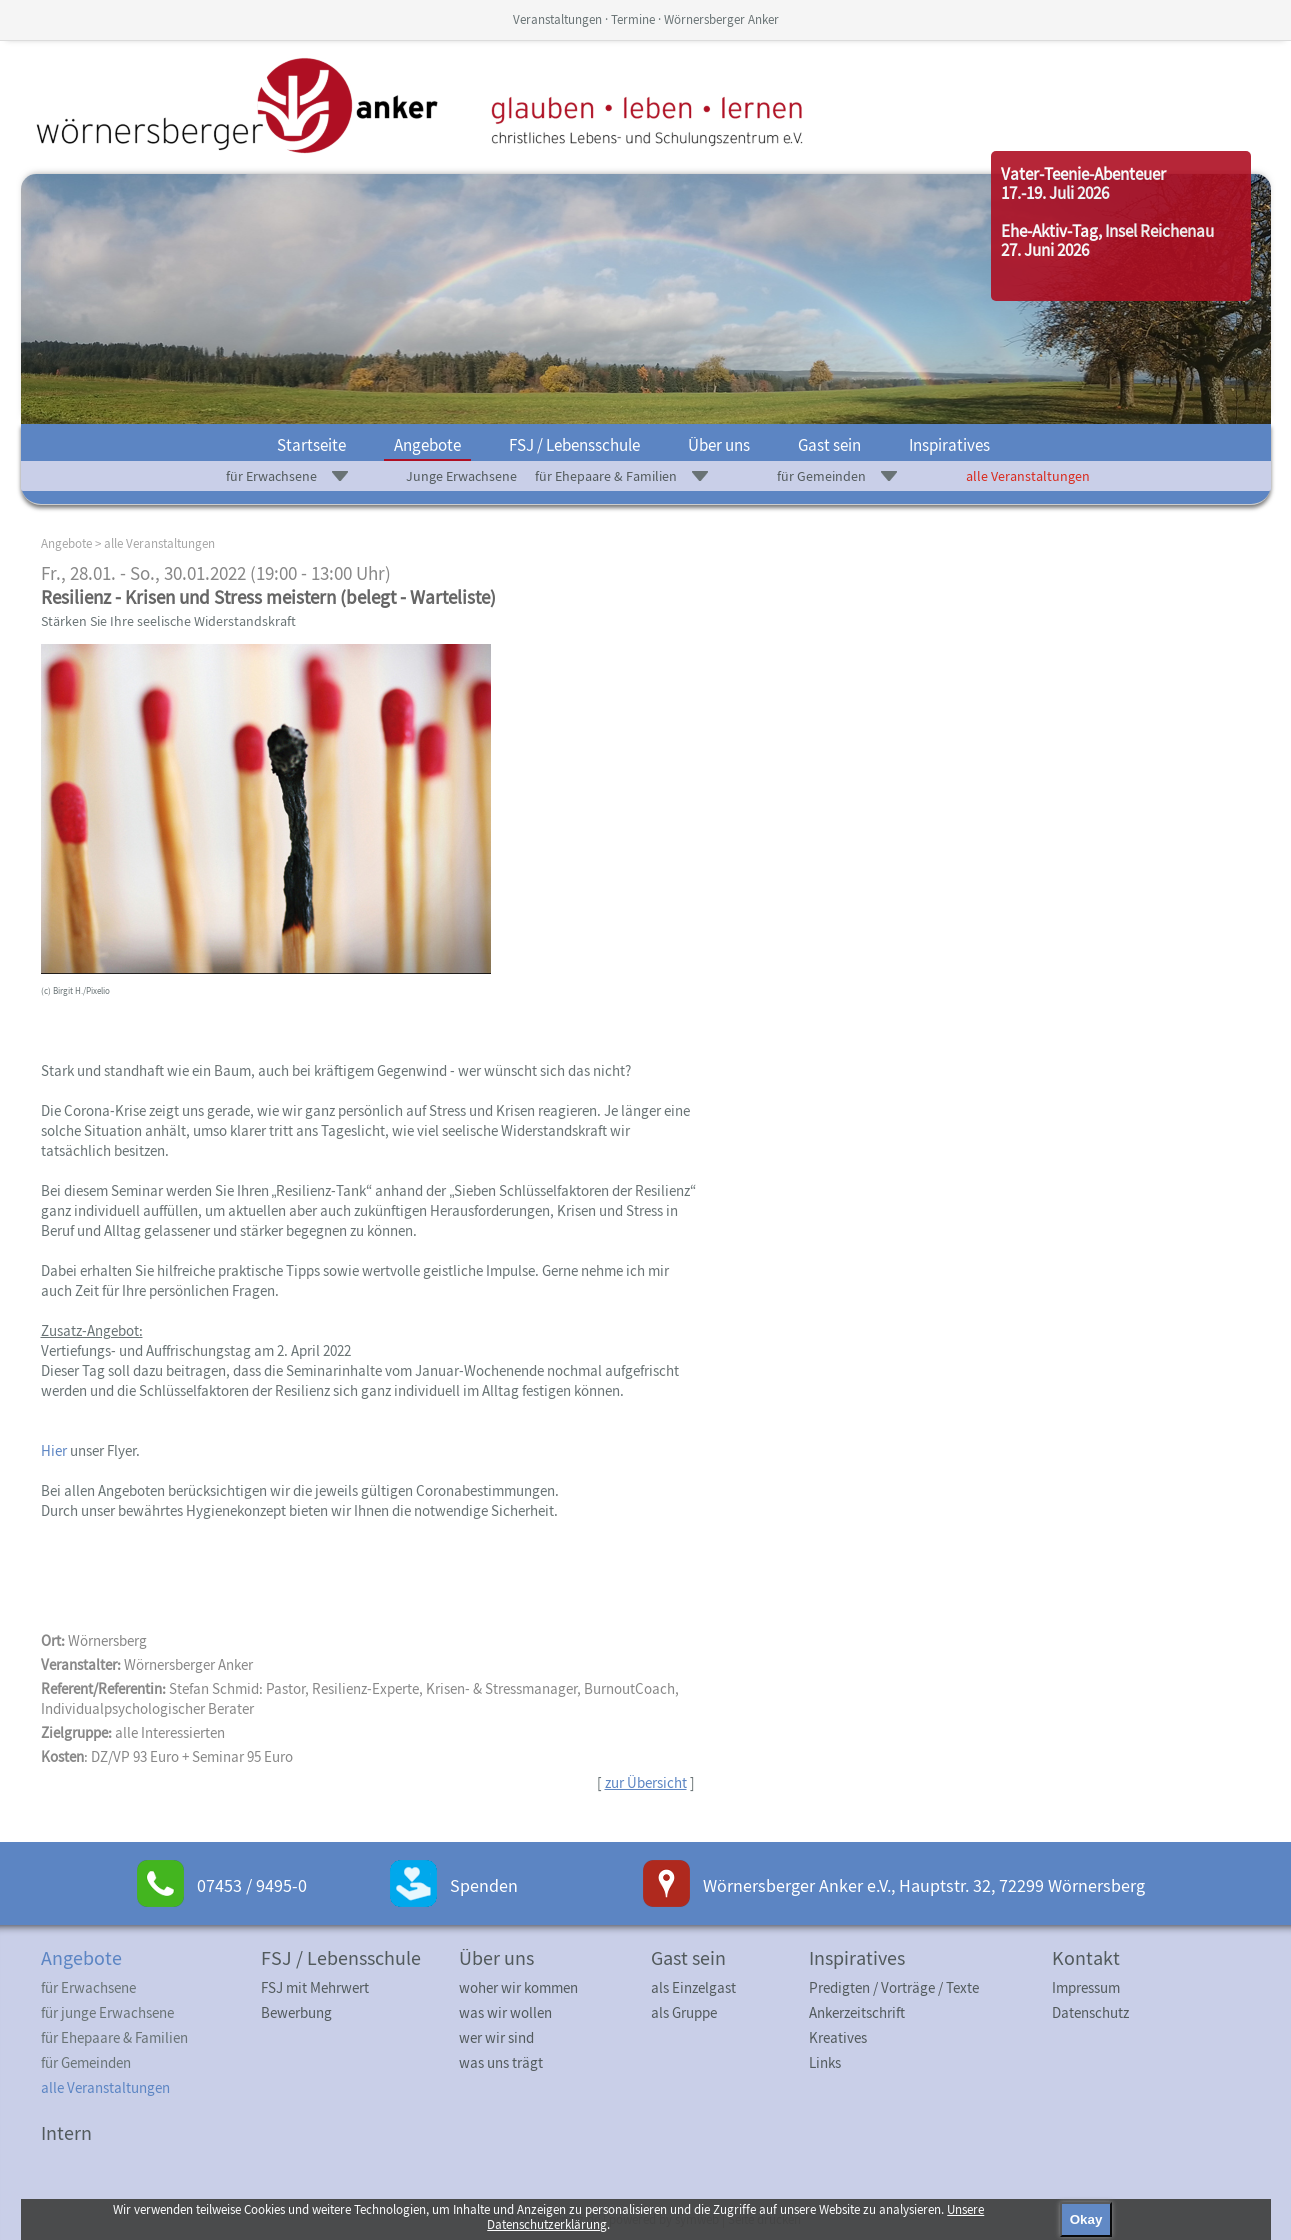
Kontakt (1086, 1957)
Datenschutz (1090, 2012)
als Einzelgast (693, 1987)
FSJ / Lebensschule (574, 445)
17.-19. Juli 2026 (1055, 193)
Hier (55, 1450)
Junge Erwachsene (461, 476)
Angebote (427, 445)
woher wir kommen (518, 1987)
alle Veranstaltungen (1028, 476)
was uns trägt (501, 2062)
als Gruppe (684, 2012)
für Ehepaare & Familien (606, 476)
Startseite (311, 445)
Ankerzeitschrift (857, 2012)
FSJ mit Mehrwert (315, 1987)
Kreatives (838, 2037)
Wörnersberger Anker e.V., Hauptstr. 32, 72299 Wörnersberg (924, 1885)
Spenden (484, 1885)
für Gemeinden (821, 476)
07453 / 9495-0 (252, 1885)
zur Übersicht (646, 1782)
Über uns (719, 445)
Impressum (1086, 1987)
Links (825, 2062)
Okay (1086, 2219)
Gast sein (829, 445)
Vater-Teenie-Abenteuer (1083, 174)
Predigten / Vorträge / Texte (894, 1987)
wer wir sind (496, 2037)
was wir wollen (505, 2012)
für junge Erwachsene (107, 2012)
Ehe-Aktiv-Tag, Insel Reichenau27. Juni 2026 (1107, 240)
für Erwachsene (271, 476)
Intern (66, 2132)
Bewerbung (296, 2012)
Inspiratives (949, 445)
